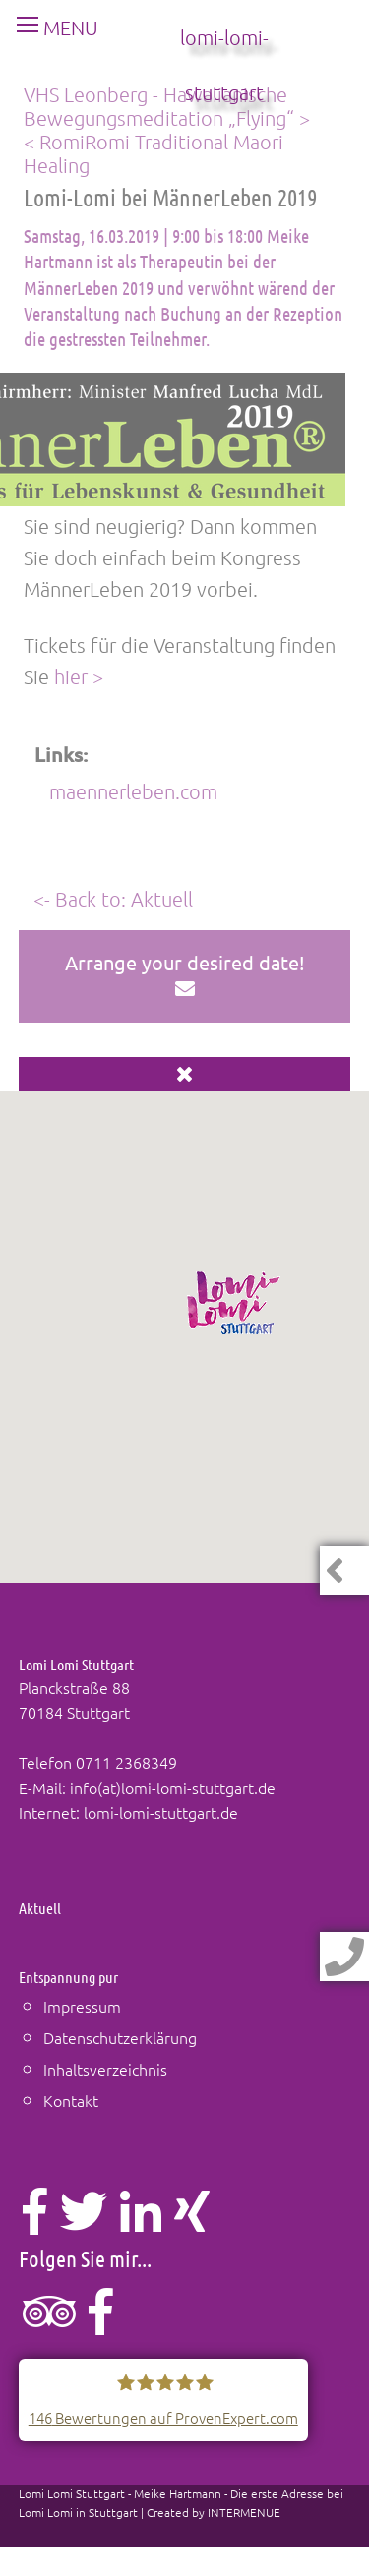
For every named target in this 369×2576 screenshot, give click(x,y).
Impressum (82, 2006)
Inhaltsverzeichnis (105, 2068)
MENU (49, 27)
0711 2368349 (126, 1762)
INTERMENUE (244, 2512)
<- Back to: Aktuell (113, 898)
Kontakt (70, 2100)
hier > (78, 676)
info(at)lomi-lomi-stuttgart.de (173, 1787)
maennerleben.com (133, 791)
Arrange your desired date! (185, 974)
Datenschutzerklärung (120, 2037)
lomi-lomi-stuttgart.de (161, 1812)
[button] (234, 1302)
